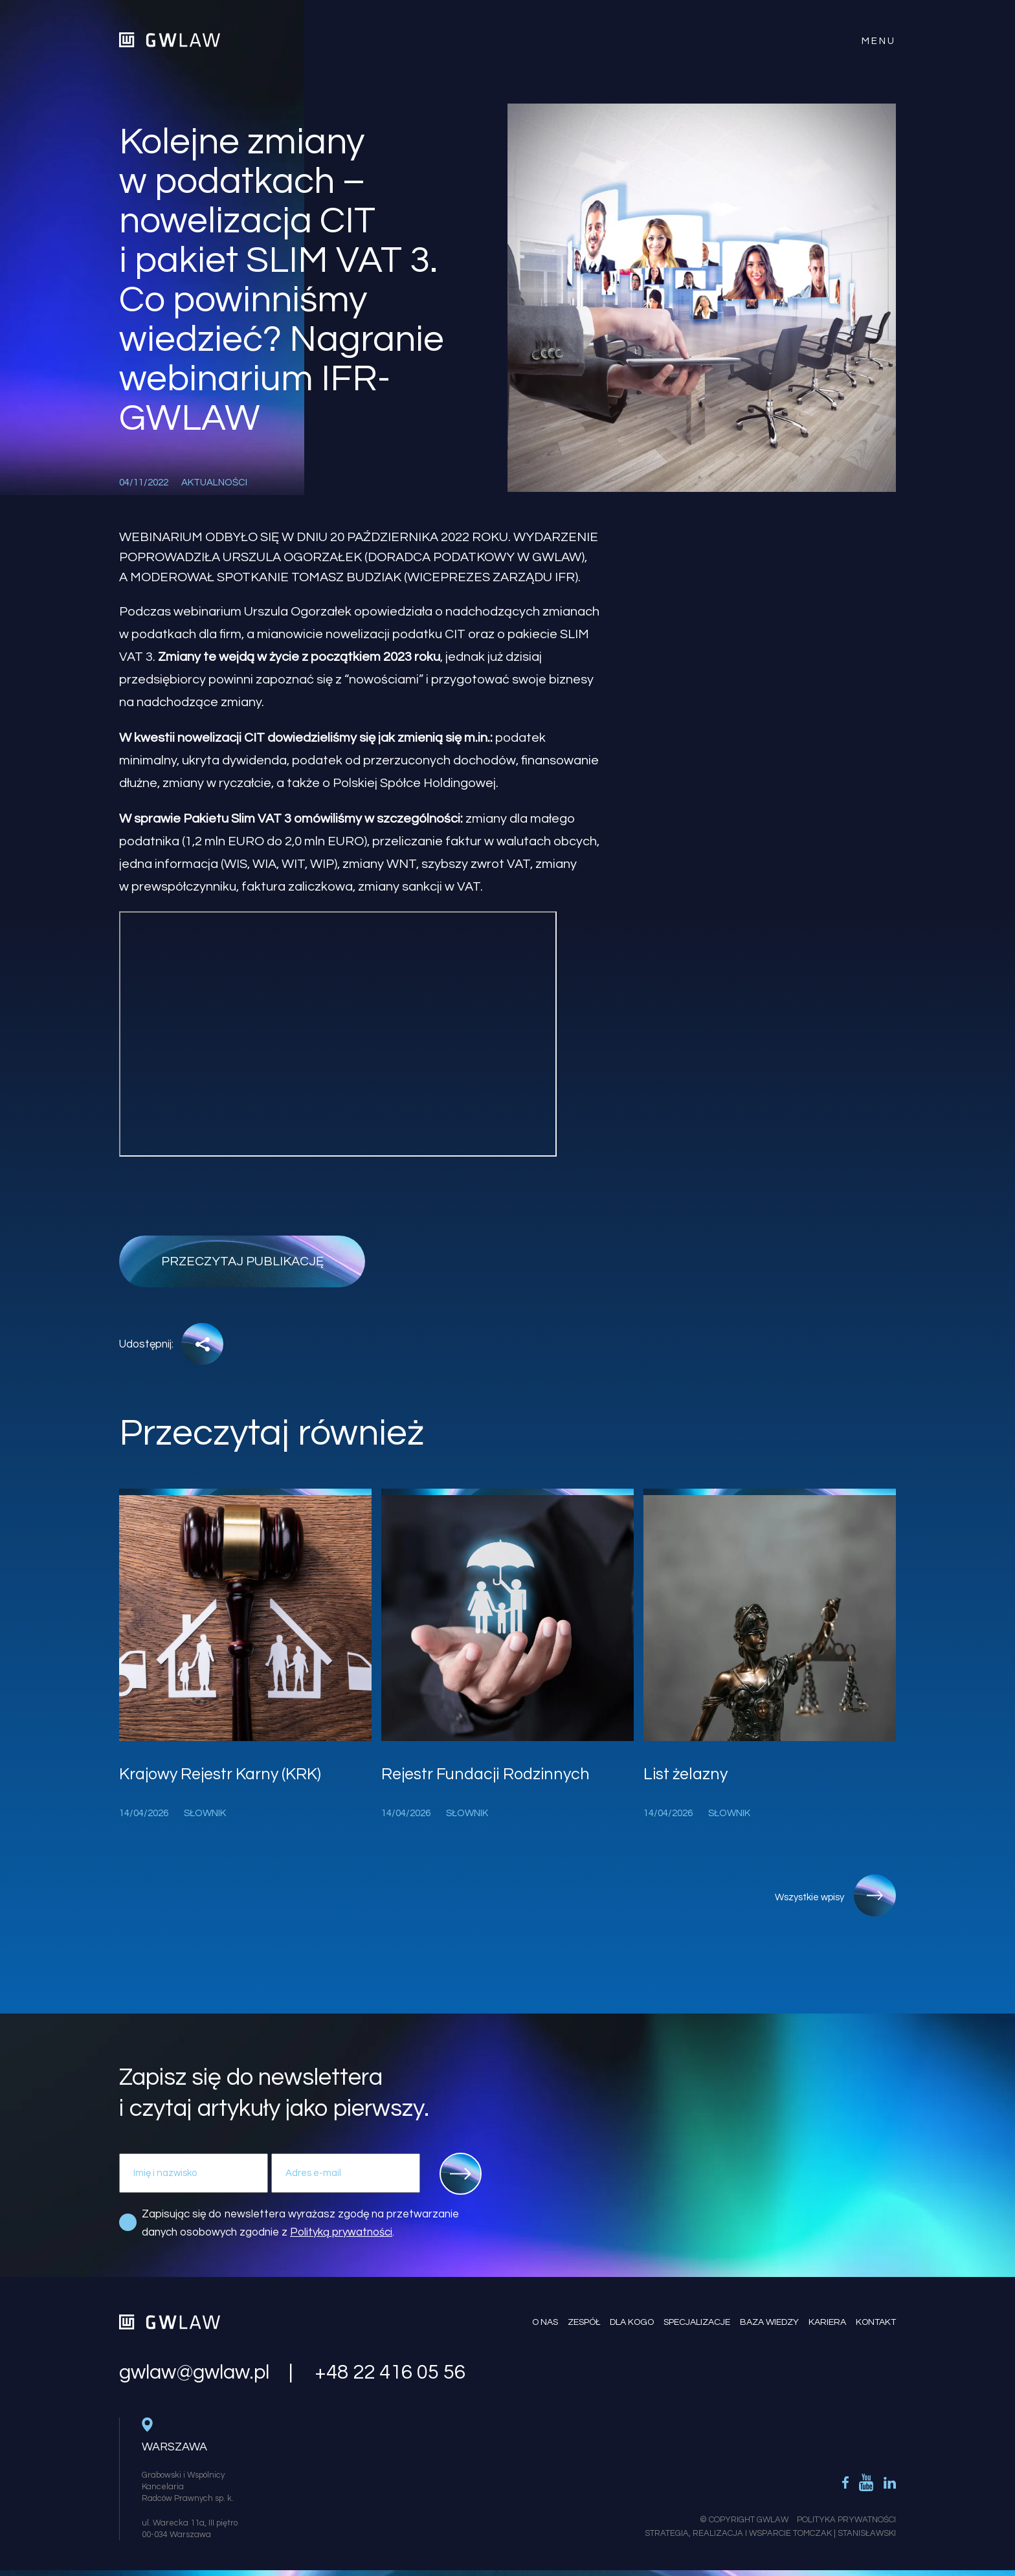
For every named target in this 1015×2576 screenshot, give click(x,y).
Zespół (584, 2322)
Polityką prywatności (341, 2232)
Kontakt (876, 2322)
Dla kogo (632, 2322)
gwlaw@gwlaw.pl (194, 2373)
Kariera (827, 2322)
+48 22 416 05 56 (390, 2373)
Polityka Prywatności (846, 2519)
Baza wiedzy (769, 2322)
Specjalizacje (697, 2322)
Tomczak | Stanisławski (844, 2533)
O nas (545, 2322)
